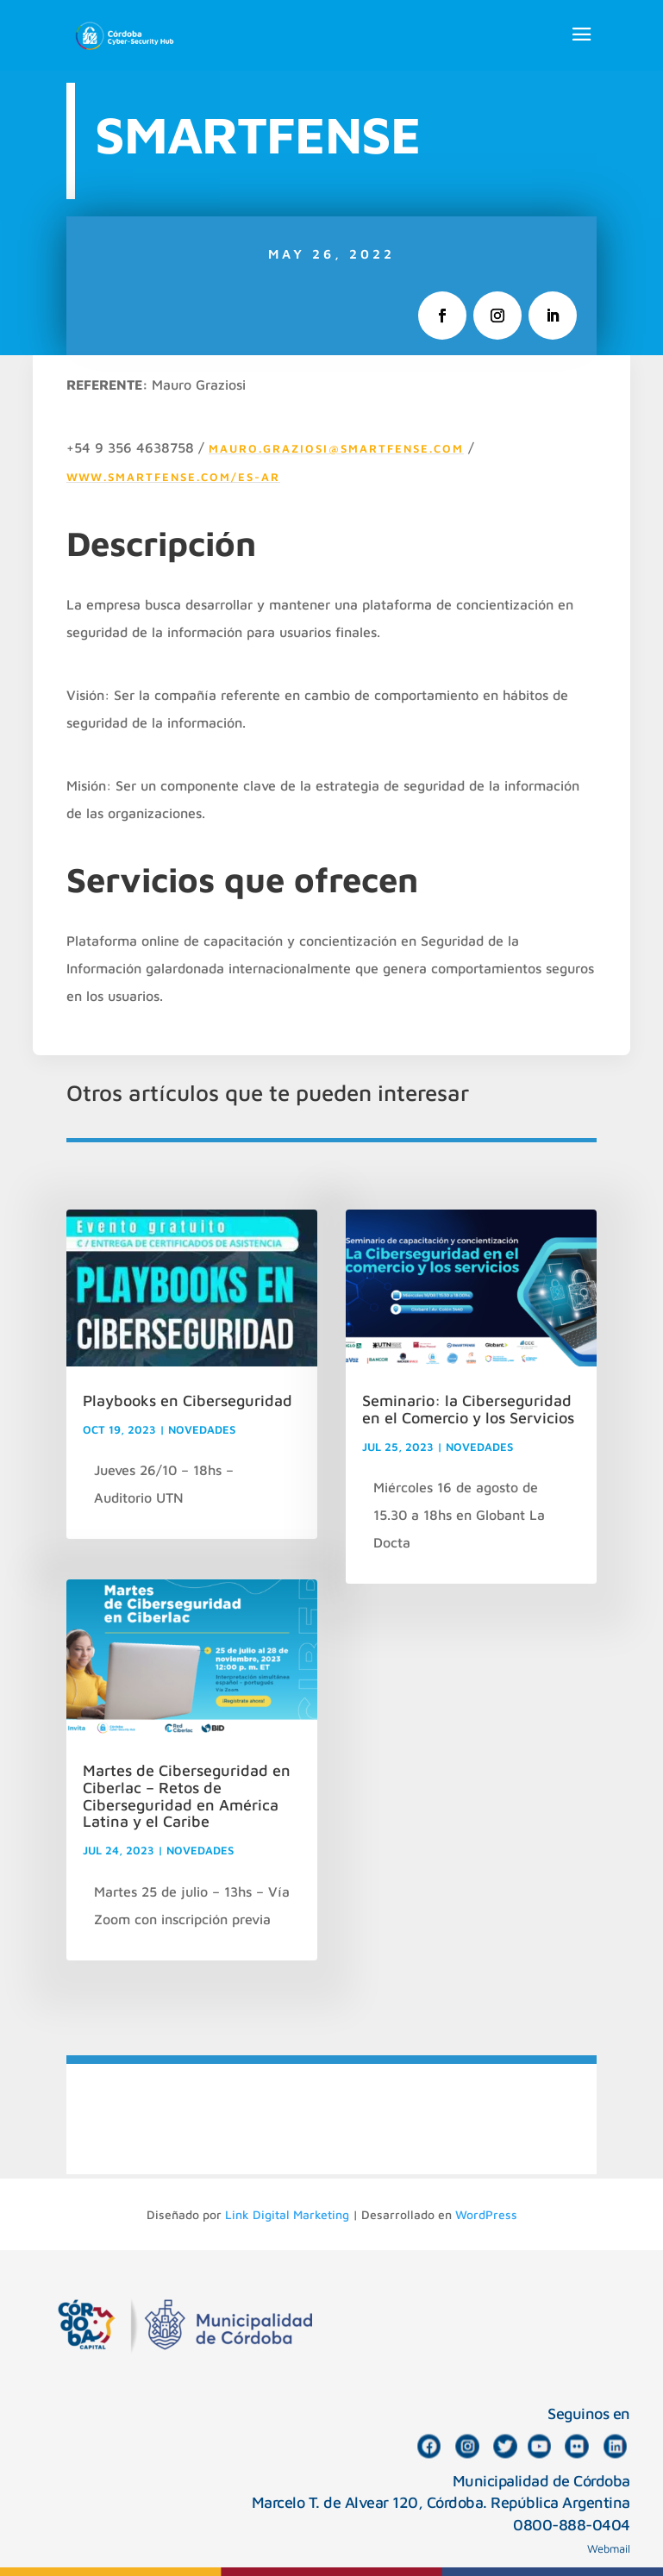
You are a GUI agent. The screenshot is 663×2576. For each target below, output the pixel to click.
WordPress (486, 2214)
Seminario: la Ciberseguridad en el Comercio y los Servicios (468, 1409)
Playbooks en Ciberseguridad (187, 1400)
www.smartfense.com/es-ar (173, 477)
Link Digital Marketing (287, 2214)
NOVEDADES (201, 1429)
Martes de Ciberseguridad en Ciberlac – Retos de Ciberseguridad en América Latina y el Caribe (187, 1795)
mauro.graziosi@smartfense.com (336, 448)
